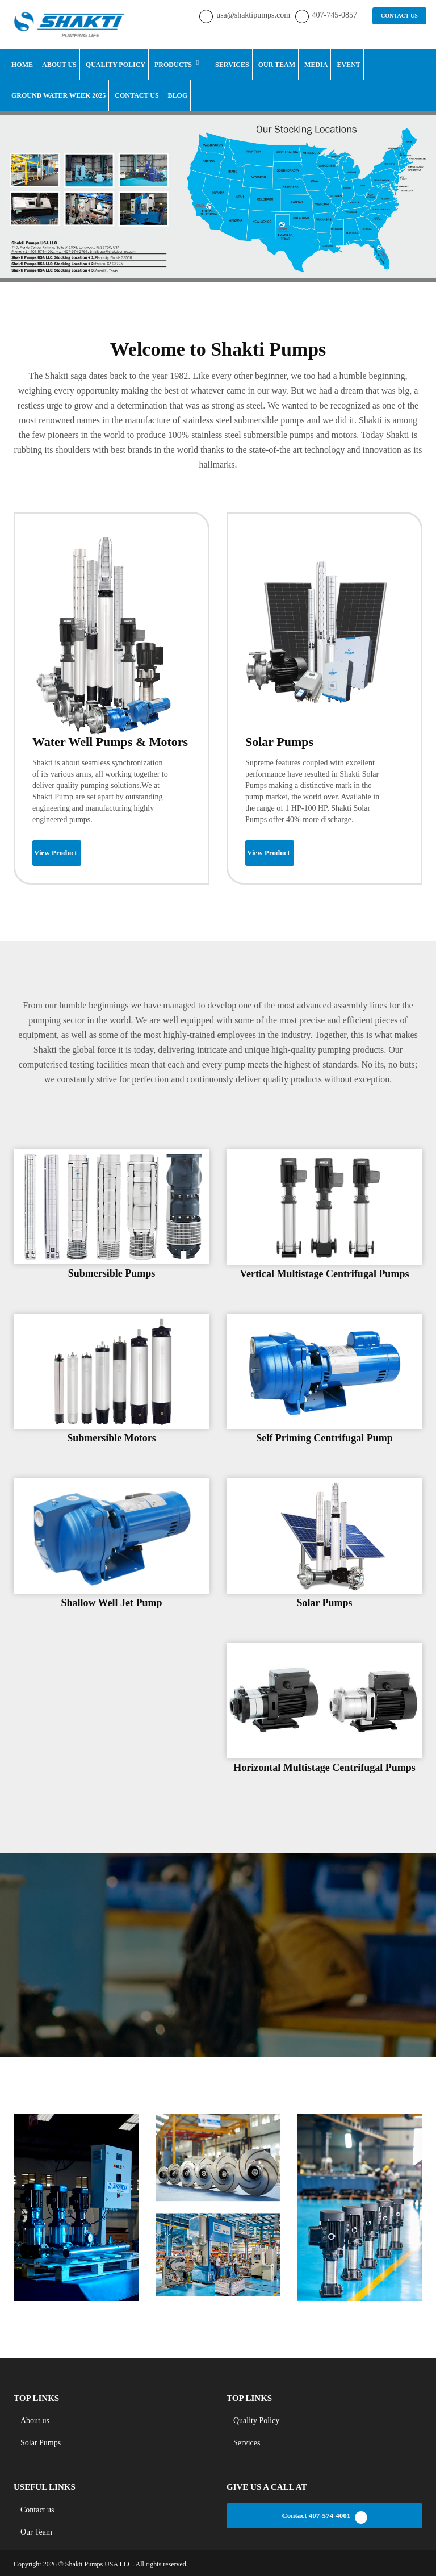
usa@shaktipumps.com (254, 14)
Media (316, 64)
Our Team (276, 64)
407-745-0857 (334, 14)
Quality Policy (115, 64)
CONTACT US (400, 15)
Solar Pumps (40, 2441)
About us (34, 2419)
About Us (59, 64)
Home (22, 64)
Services (232, 64)
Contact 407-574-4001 (324, 2516)
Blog (178, 94)
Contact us (37, 2508)
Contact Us (136, 94)
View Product (55, 851)
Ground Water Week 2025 (58, 94)
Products (173, 64)
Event (348, 64)
